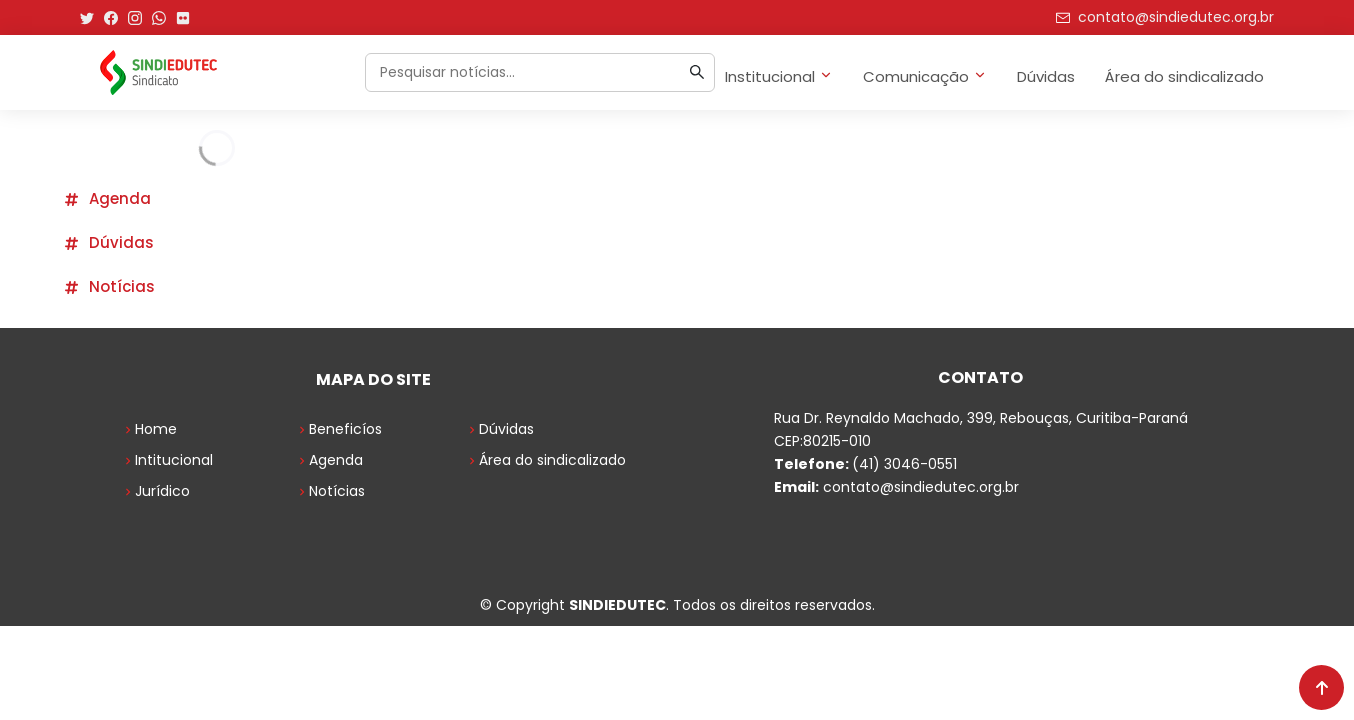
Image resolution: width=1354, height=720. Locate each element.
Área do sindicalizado (1184, 76)
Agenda (107, 198)
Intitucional (167, 460)
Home (149, 429)
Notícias (109, 286)
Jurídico (155, 491)
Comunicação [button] (925, 76)
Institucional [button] (779, 76)
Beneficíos (338, 429)
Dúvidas (1046, 76)
